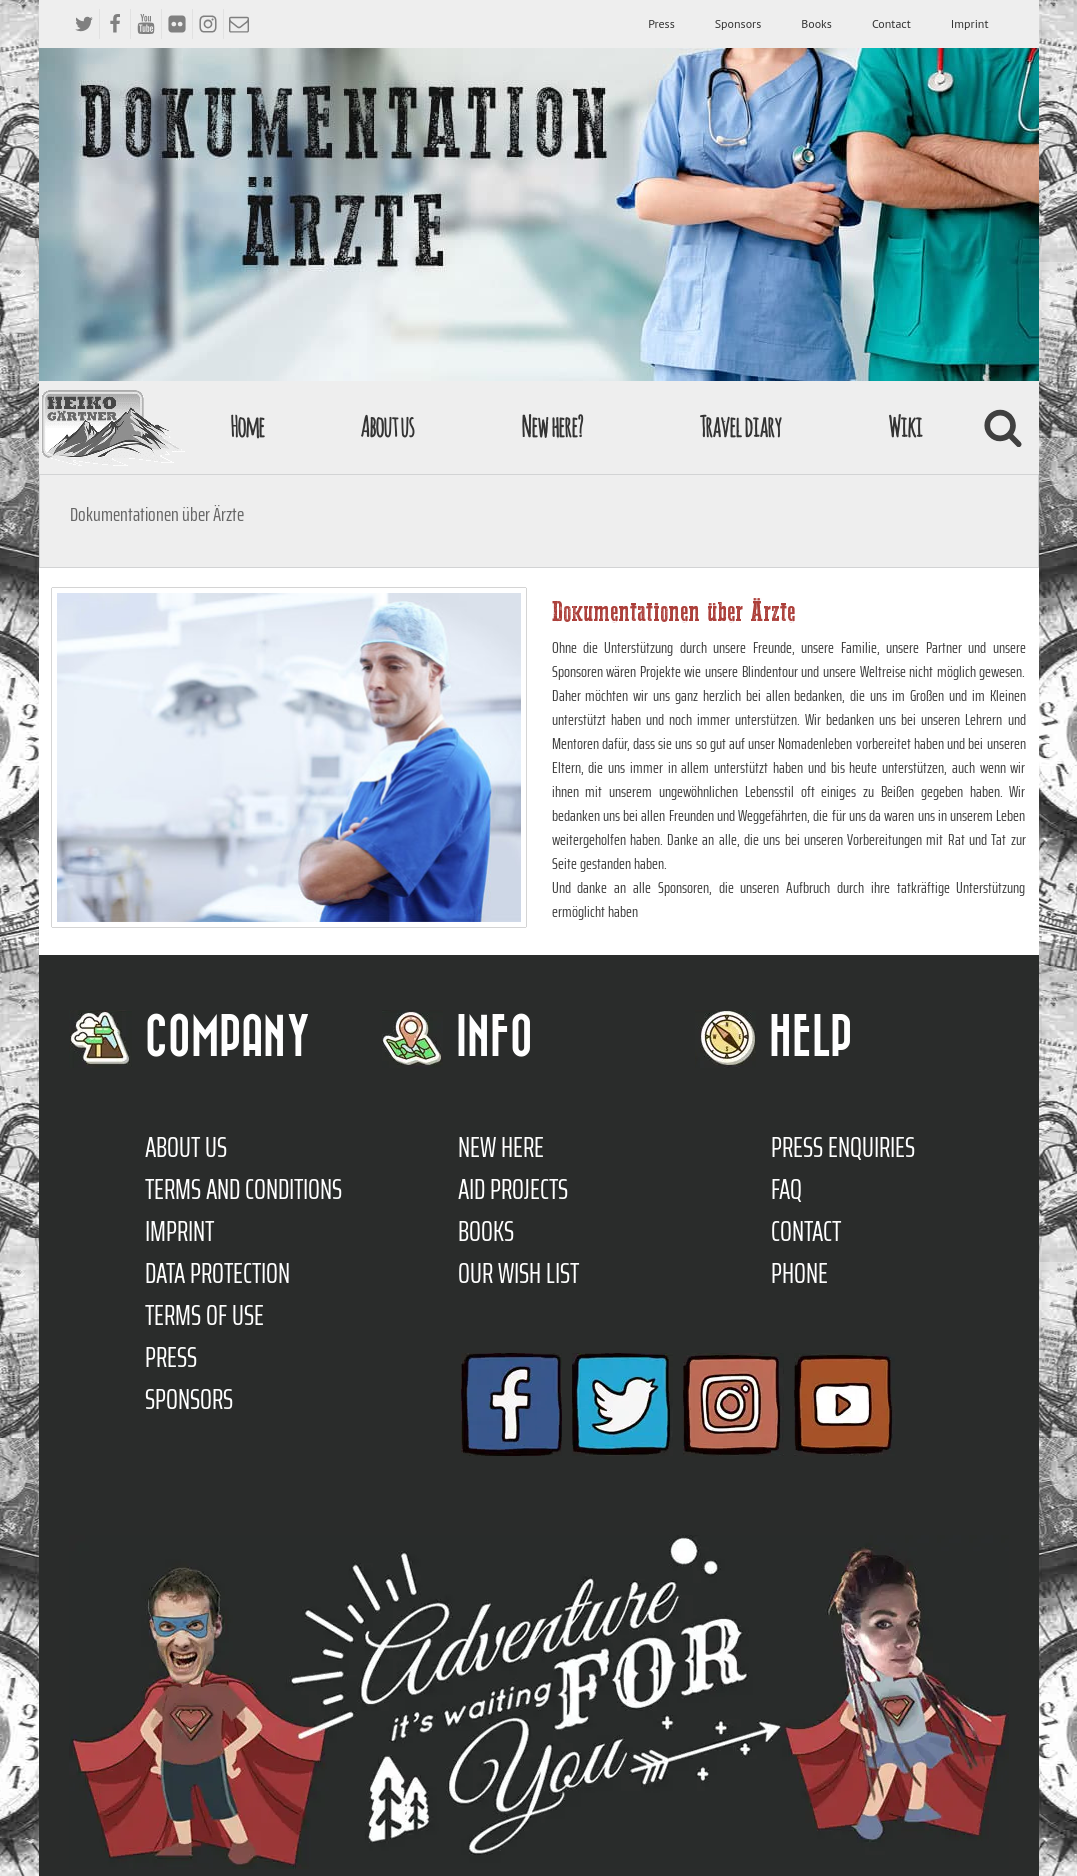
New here (501, 1147)
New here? (551, 426)
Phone (799, 1273)
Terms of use (204, 1315)
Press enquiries (843, 1147)
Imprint (970, 23)
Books (816, 23)
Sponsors (738, 23)
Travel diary (740, 426)
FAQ (786, 1189)
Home (247, 426)
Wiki (905, 426)
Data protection (217, 1273)
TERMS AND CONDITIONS (243, 1189)
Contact (891, 23)
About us (387, 426)
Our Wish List (518, 1273)
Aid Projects (513, 1189)
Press (661, 23)
